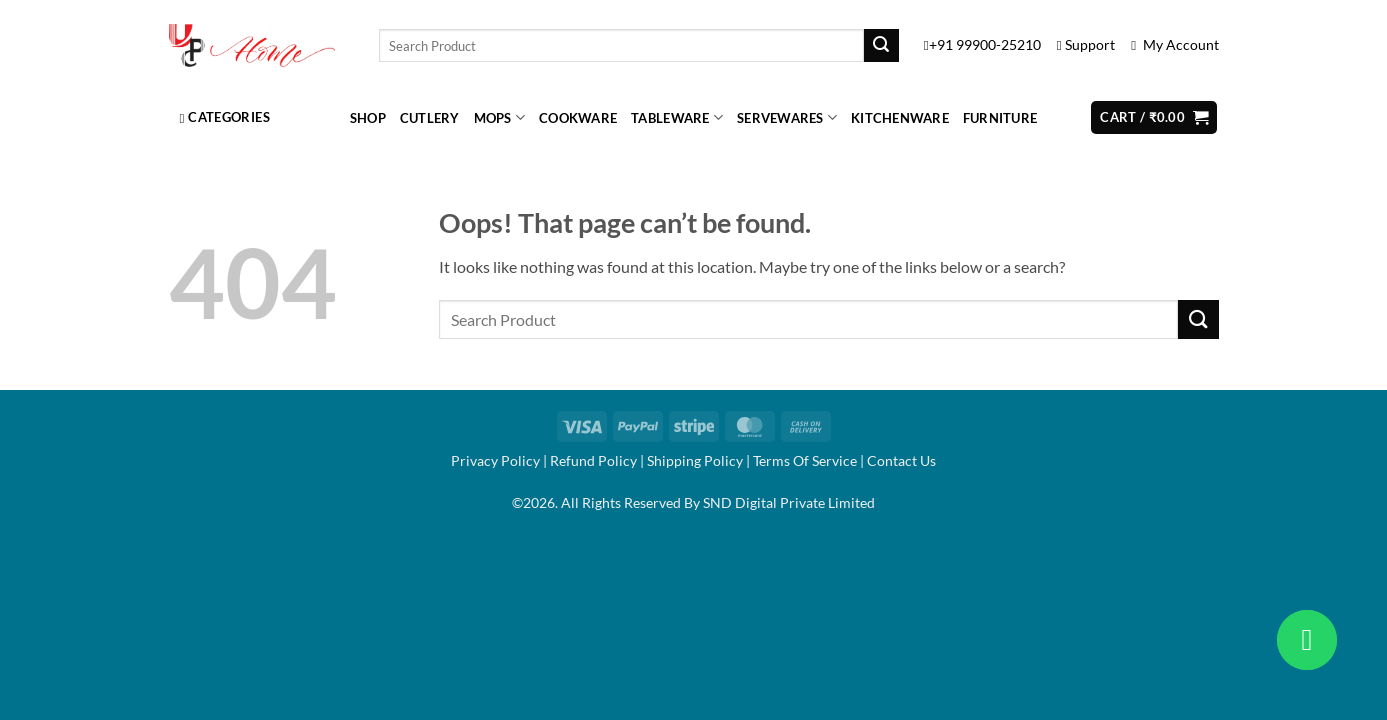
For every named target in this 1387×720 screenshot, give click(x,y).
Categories (225, 117)
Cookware (578, 118)
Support (1087, 45)
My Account (1174, 45)
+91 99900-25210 (984, 45)
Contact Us (901, 460)
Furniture (1000, 118)
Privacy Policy (495, 460)
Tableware (677, 117)
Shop (368, 118)
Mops (499, 117)
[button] (1154, 117)
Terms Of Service (805, 460)
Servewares (787, 117)
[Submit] (881, 46)
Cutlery (430, 118)
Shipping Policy (695, 460)
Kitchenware (900, 118)
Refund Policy (593, 460)
